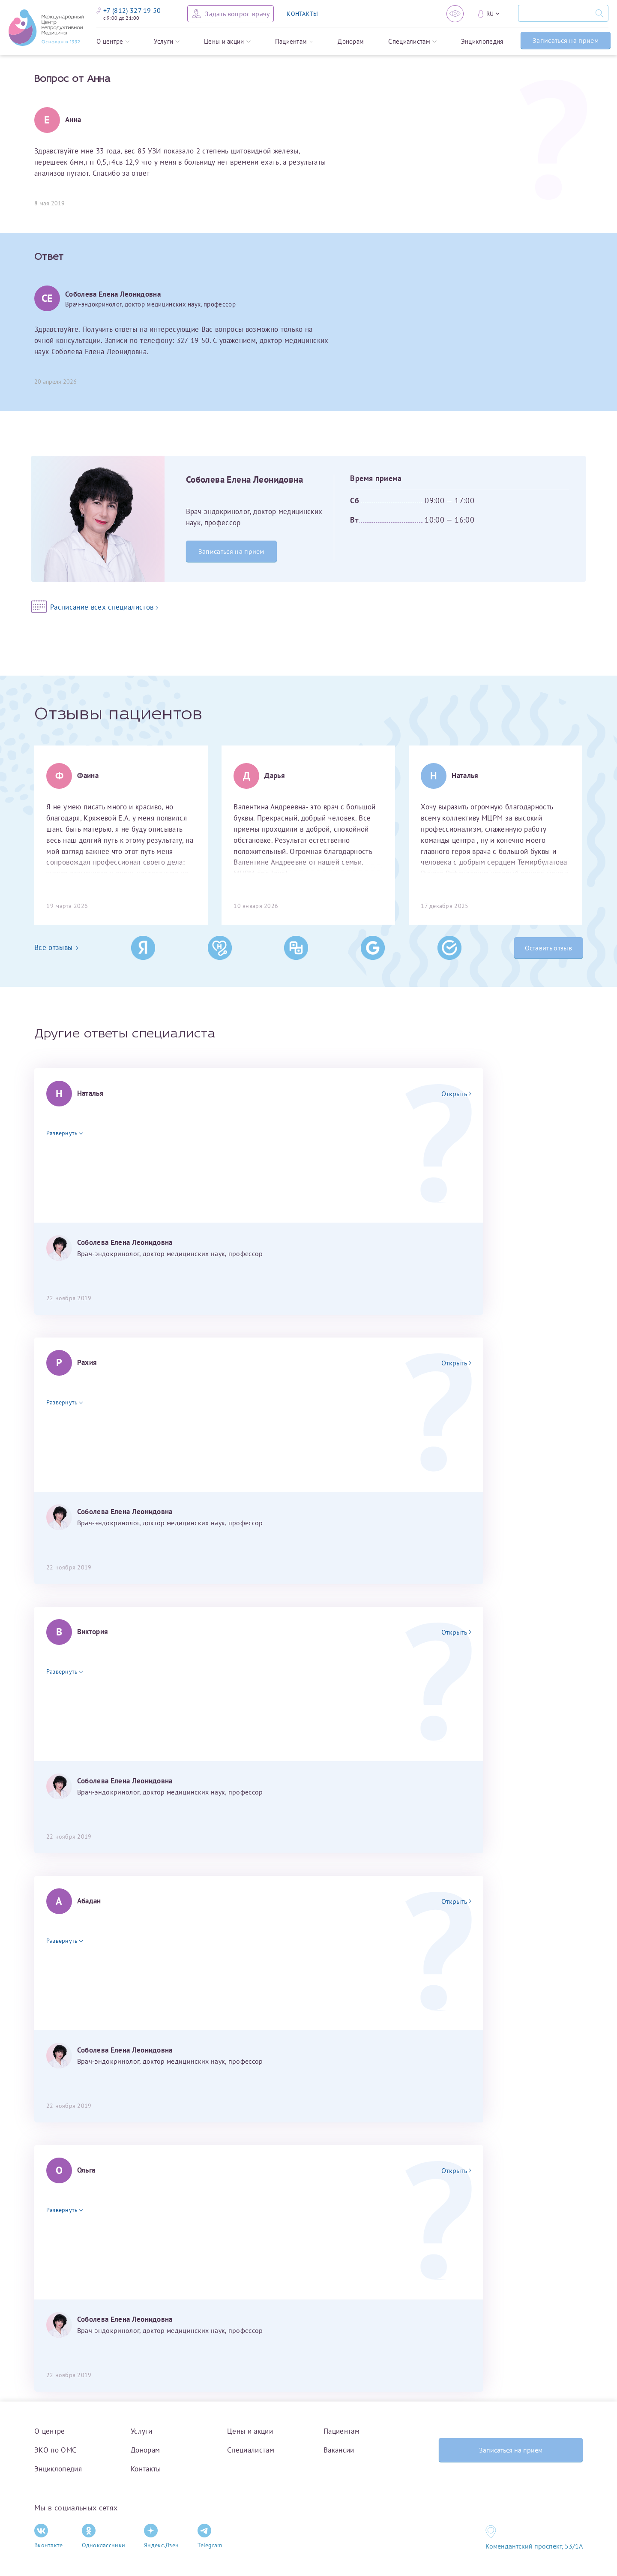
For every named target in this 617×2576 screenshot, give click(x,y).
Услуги (167, 41)
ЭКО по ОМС (55, 2450)
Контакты (146, 2469)
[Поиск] (554, 13)
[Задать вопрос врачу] (230, 13)
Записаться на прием (566, 40)
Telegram (210, 2536)
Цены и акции (227, 41)
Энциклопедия (482, 41)
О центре (112, 41)
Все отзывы (56, 947)
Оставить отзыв (548, 948)
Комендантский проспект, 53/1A (534, 2546)
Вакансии (338, 2450)
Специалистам (412, 41)
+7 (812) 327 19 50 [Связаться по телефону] (128, 10)
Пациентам (294, 41)
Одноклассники (104, 2536)
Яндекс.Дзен (161, 2536)
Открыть (456, 1093)
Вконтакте (48, 2536)
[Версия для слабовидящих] (455, 13)
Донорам (351, 41)
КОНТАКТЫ (302, 14)
